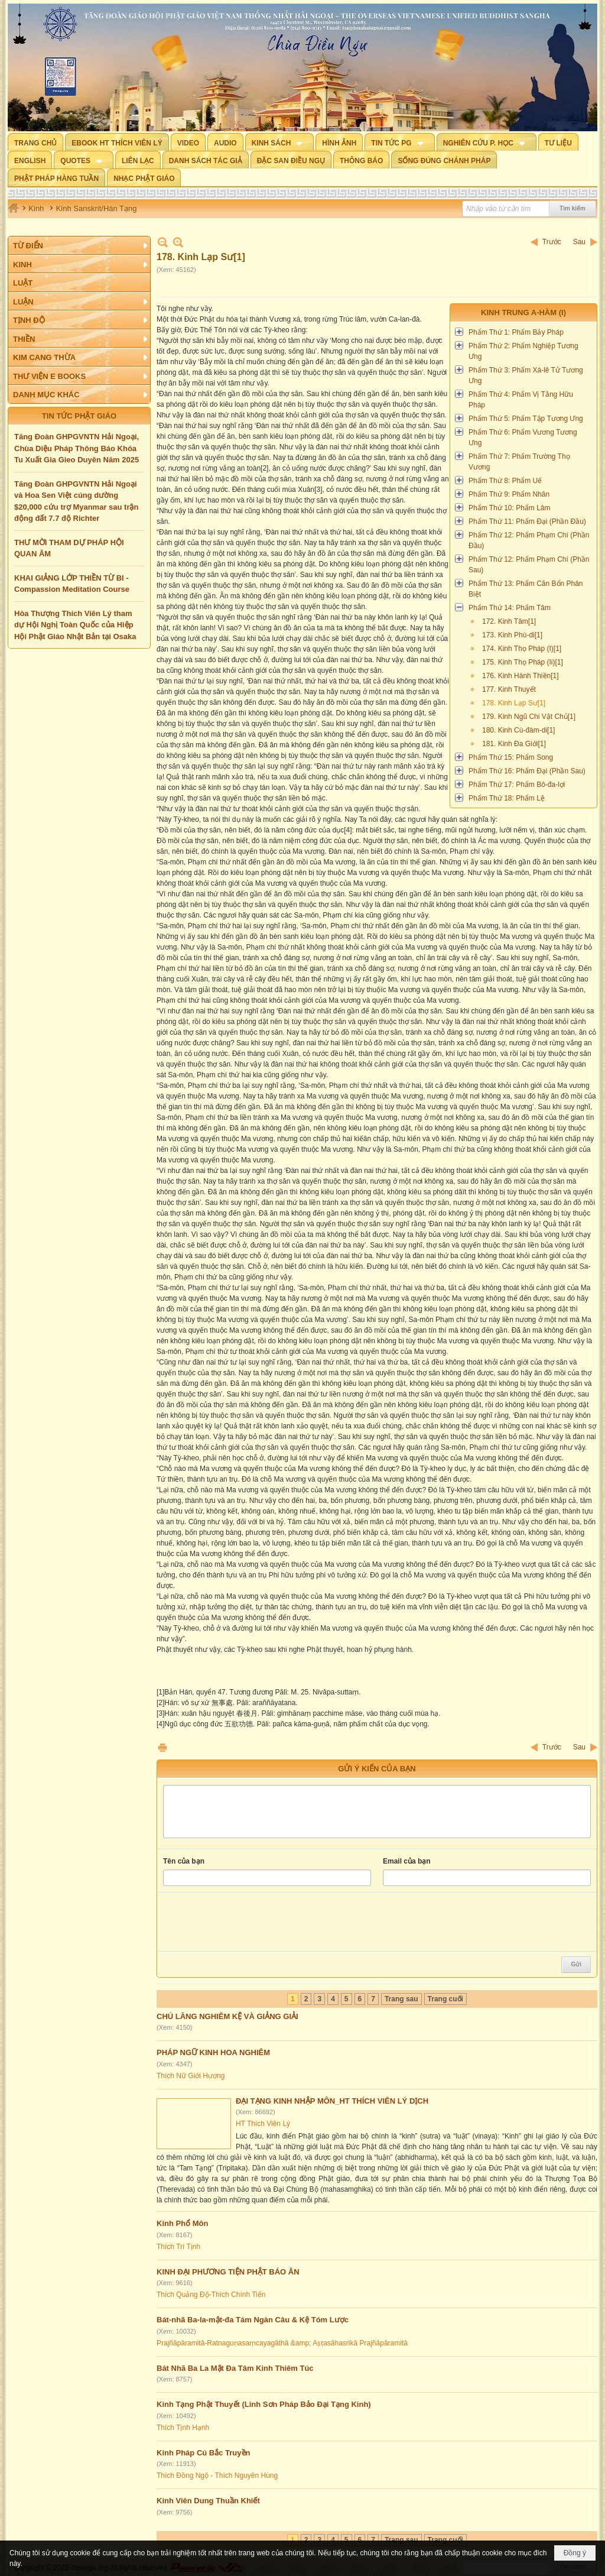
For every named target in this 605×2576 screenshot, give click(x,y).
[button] (279, 142)
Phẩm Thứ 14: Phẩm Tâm (510, 608)
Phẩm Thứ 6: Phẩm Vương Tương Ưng (523, 437)
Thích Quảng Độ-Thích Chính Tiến (211, 2294)
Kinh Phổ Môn (182, 2223)
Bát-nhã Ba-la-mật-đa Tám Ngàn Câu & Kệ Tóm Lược (253, 2319)
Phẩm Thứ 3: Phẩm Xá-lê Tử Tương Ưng (526, 375)
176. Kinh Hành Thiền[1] (520, 676)
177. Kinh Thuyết (509, 689)
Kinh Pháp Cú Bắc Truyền (203, 2452)
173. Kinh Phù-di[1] (512, 635)
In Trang (162, 1747)
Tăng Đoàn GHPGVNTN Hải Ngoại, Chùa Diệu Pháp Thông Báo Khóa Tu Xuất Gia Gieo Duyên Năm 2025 (76, 448)
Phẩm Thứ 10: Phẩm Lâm (510, 508)
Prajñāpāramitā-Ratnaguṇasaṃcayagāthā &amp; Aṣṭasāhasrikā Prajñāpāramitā (282, 2343)
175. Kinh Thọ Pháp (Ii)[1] (522, 662)
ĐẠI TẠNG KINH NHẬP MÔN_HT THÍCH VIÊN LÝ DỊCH (332, 2101)
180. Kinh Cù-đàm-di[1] (518, 730)
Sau (579, 242)
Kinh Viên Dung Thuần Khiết (208, 2500)
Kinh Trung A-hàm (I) (523, 312)
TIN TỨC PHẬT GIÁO (79, 415)
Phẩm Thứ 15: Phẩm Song (511, 757)
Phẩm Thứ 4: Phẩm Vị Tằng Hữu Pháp (521, 399)
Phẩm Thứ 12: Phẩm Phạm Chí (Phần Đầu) (529, 540)
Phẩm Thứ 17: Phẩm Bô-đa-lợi (517, 784)
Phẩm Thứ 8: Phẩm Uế (505, 481)
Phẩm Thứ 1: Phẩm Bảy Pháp (516, 332)
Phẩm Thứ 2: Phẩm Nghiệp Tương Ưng (523, 351)
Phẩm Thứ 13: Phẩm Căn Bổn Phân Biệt (526, 588)
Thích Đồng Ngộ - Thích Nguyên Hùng (217, 2475)
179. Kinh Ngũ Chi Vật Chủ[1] (528, 716)
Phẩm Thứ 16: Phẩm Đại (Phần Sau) (527, 771)
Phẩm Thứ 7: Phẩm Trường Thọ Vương (519, 461)
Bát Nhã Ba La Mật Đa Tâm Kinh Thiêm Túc (235, 2368)
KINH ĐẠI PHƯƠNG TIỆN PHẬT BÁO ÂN (228, 2271)
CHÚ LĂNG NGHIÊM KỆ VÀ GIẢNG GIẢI (227, 2016)
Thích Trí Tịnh (178, 2247)
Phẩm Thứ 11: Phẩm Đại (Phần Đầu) (527, 521)
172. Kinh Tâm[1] (509, 621)
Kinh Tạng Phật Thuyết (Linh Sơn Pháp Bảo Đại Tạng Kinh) (264, 2404)
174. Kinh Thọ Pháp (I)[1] (521, 648)
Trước (551, 242)
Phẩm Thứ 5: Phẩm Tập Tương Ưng (526, 418)
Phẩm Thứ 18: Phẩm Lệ (507, 798)
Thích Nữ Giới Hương (191, 2076)
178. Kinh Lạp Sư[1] (513, 703)
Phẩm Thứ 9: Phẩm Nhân (509, 494)
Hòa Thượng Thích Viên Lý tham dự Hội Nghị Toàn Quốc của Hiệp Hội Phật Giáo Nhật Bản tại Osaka (75, 625)
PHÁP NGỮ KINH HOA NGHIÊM (213, 2052)
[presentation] (253, 1922)
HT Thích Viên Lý (263, 2124)
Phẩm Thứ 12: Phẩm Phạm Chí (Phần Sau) (529, 564)
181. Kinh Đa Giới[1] (514, 744)
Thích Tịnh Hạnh (183, 2427)
